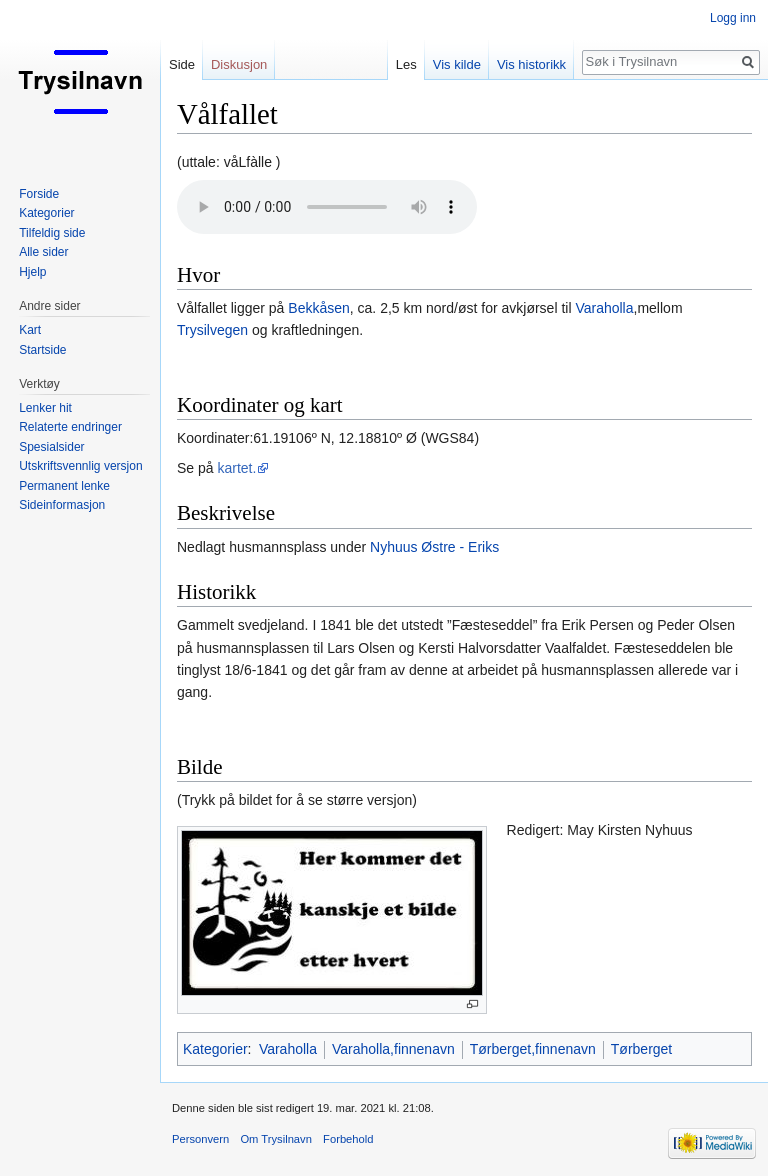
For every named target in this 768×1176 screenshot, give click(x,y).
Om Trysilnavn (276, 1139)
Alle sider (43, 252)
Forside (39, 194)
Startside (42, 350)
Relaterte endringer (70, 427)
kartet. (236, 468)
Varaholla (604, 308)
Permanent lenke (64, 486)
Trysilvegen (212, 330)
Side (182, 64)
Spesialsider (51, 447)
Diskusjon (239, 64)
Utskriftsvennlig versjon (80, 466)
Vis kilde (457, 64)
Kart (30, 330)
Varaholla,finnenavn (393, 1049)
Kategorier (215, 1049)
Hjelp (32, 272)
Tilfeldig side (52, 233)
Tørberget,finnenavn (533, 1049)
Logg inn (733, 18)
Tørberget (641, 1049)
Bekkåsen (318, 308)
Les (406, 64)
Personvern (200, 1139)
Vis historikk (531, 64)
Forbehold (348, 1139)
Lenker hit (45, 408)
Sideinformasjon (62, 505)
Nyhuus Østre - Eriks (434, 547)
